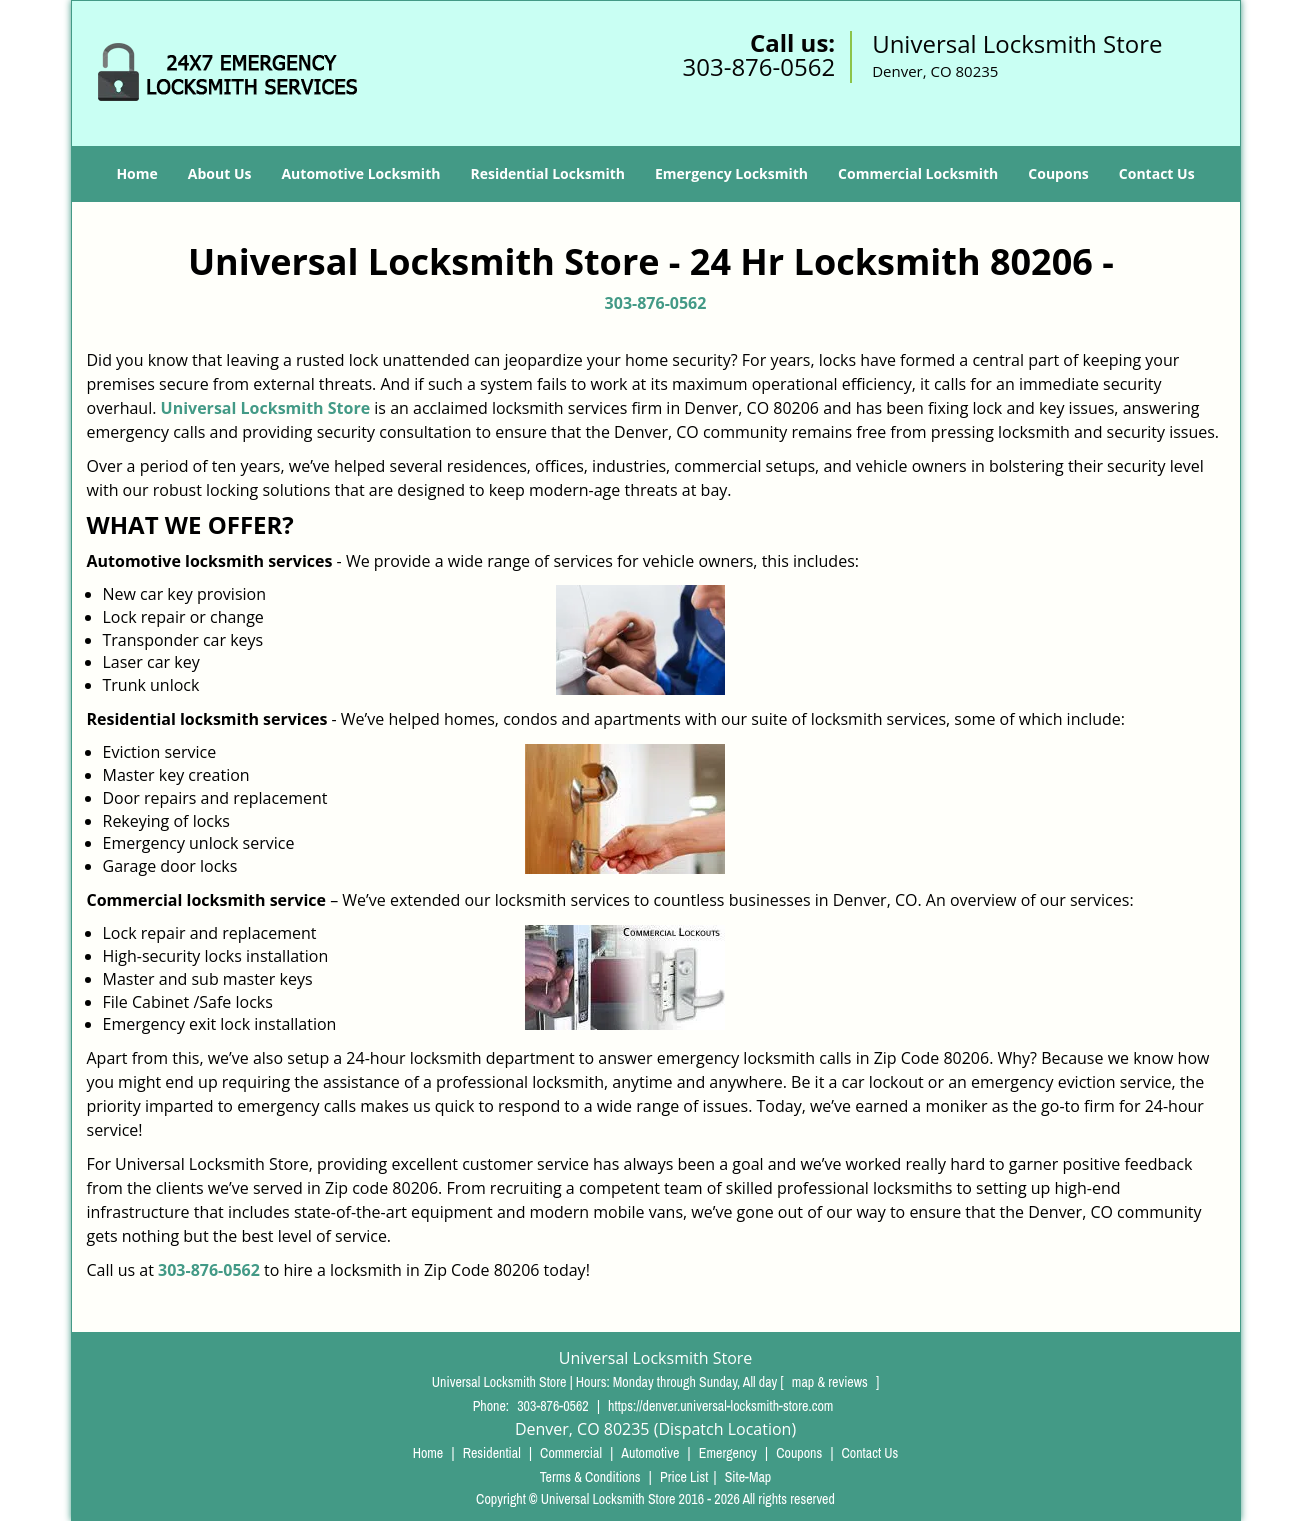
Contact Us (1157, 173)
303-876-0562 (758, 66)
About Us (220, 173)
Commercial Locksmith (918, 173)
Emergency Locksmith (731, 173)
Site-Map (748, 1477)
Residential (492, 1453)
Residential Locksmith (547, 173)
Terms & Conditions (590, 1477)
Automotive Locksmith (360, 173)
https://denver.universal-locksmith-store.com (720, 1406)
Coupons (1058, 173)
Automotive (650, 1453)
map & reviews (831, 1382)
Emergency (728, 1453)
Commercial (571, 1453)
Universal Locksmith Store (266, 408)
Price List (684, 1477)
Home (136, 173)
